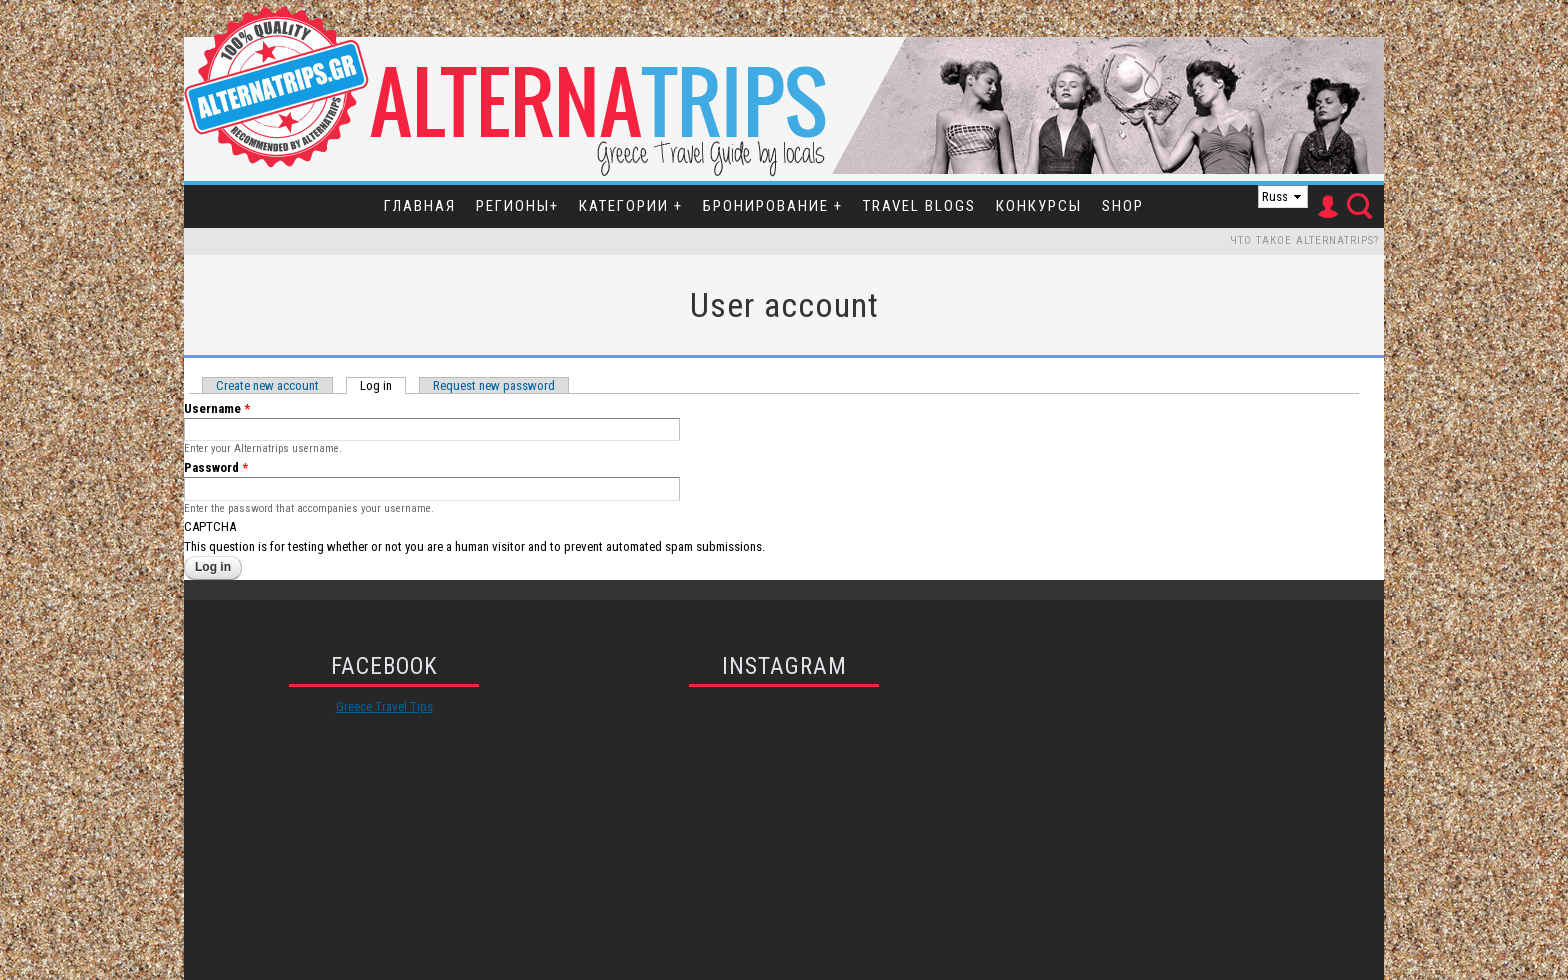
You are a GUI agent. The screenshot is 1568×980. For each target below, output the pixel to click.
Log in (383, 385)
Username (217, 408)
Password (216, 467)
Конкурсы (1039, 206)
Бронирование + (773, 206)
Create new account (267, 385)
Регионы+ (517, 206)
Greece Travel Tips (384, 706)
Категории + (631, 206)
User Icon (1327, 207)
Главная (420, 206)
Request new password (494, 385)
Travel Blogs (919, 206)
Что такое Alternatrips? (1304, 240)
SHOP (1123, 206)
